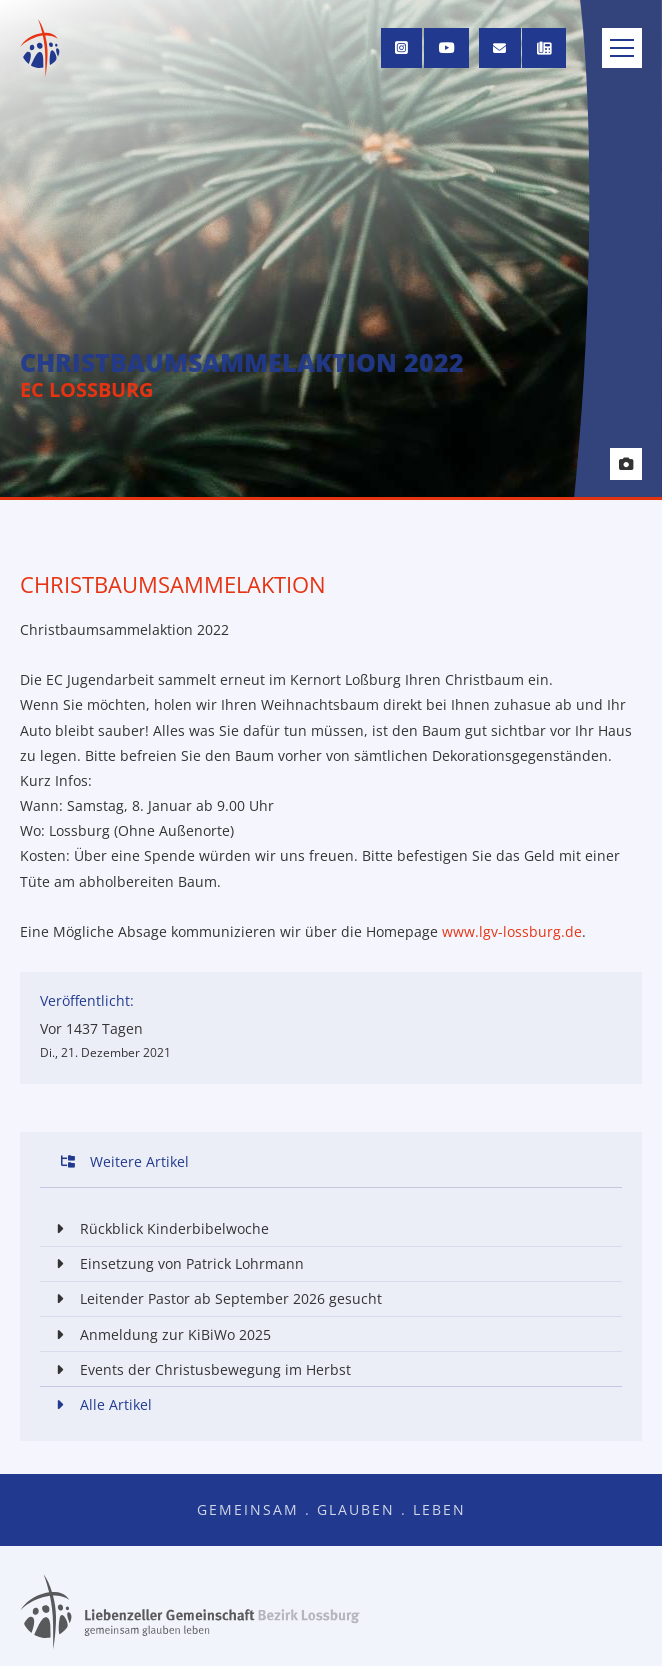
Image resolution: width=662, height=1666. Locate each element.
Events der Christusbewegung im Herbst (199, 1369)
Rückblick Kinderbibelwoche (158, 1228)
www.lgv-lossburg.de (512, 931)
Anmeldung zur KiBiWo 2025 (159, 1334)
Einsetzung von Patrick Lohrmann (176, 1263)
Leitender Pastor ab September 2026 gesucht (215, 1298)
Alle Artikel (100, 1404)
